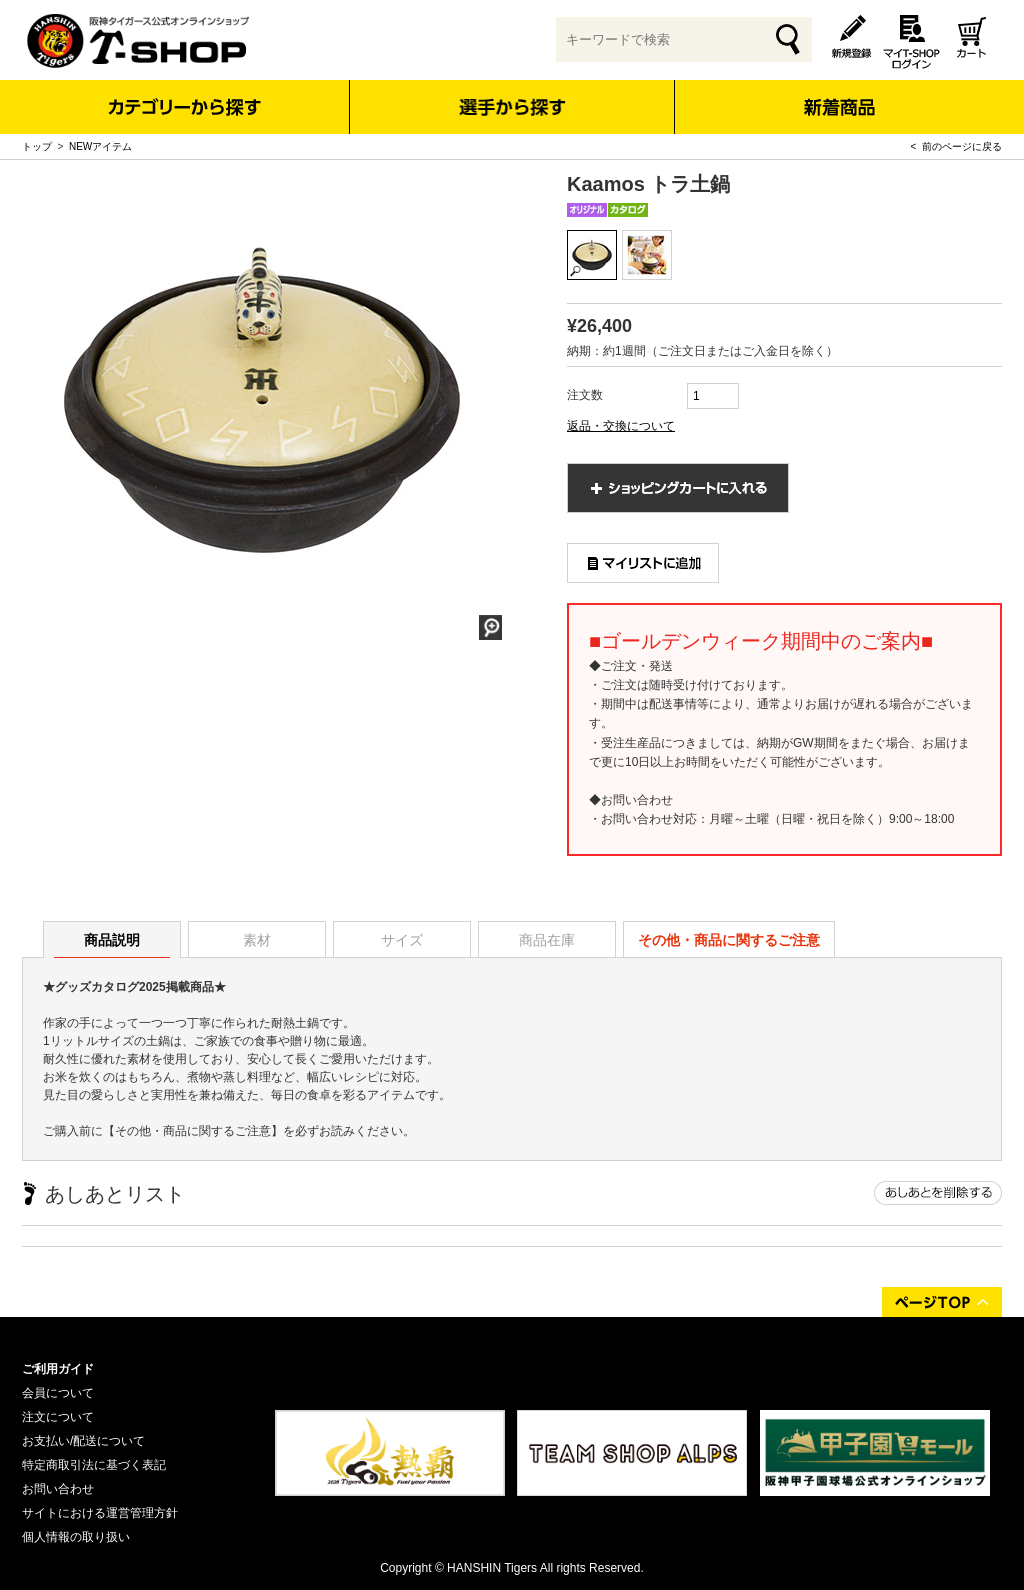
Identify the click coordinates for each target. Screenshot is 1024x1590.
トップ (37, 146)
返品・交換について (621, 426)
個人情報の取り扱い (76, 1537)
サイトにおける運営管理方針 (100, 1513)
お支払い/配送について (83, 1441)
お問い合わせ (58, 1489)
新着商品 (838, 93)
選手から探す (512, 107)
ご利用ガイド (58, 1369)
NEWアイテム (100, 146)
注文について (58, 1417)
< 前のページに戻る (956, 146)
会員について (58, 1393)
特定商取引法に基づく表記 (94, 1465)
